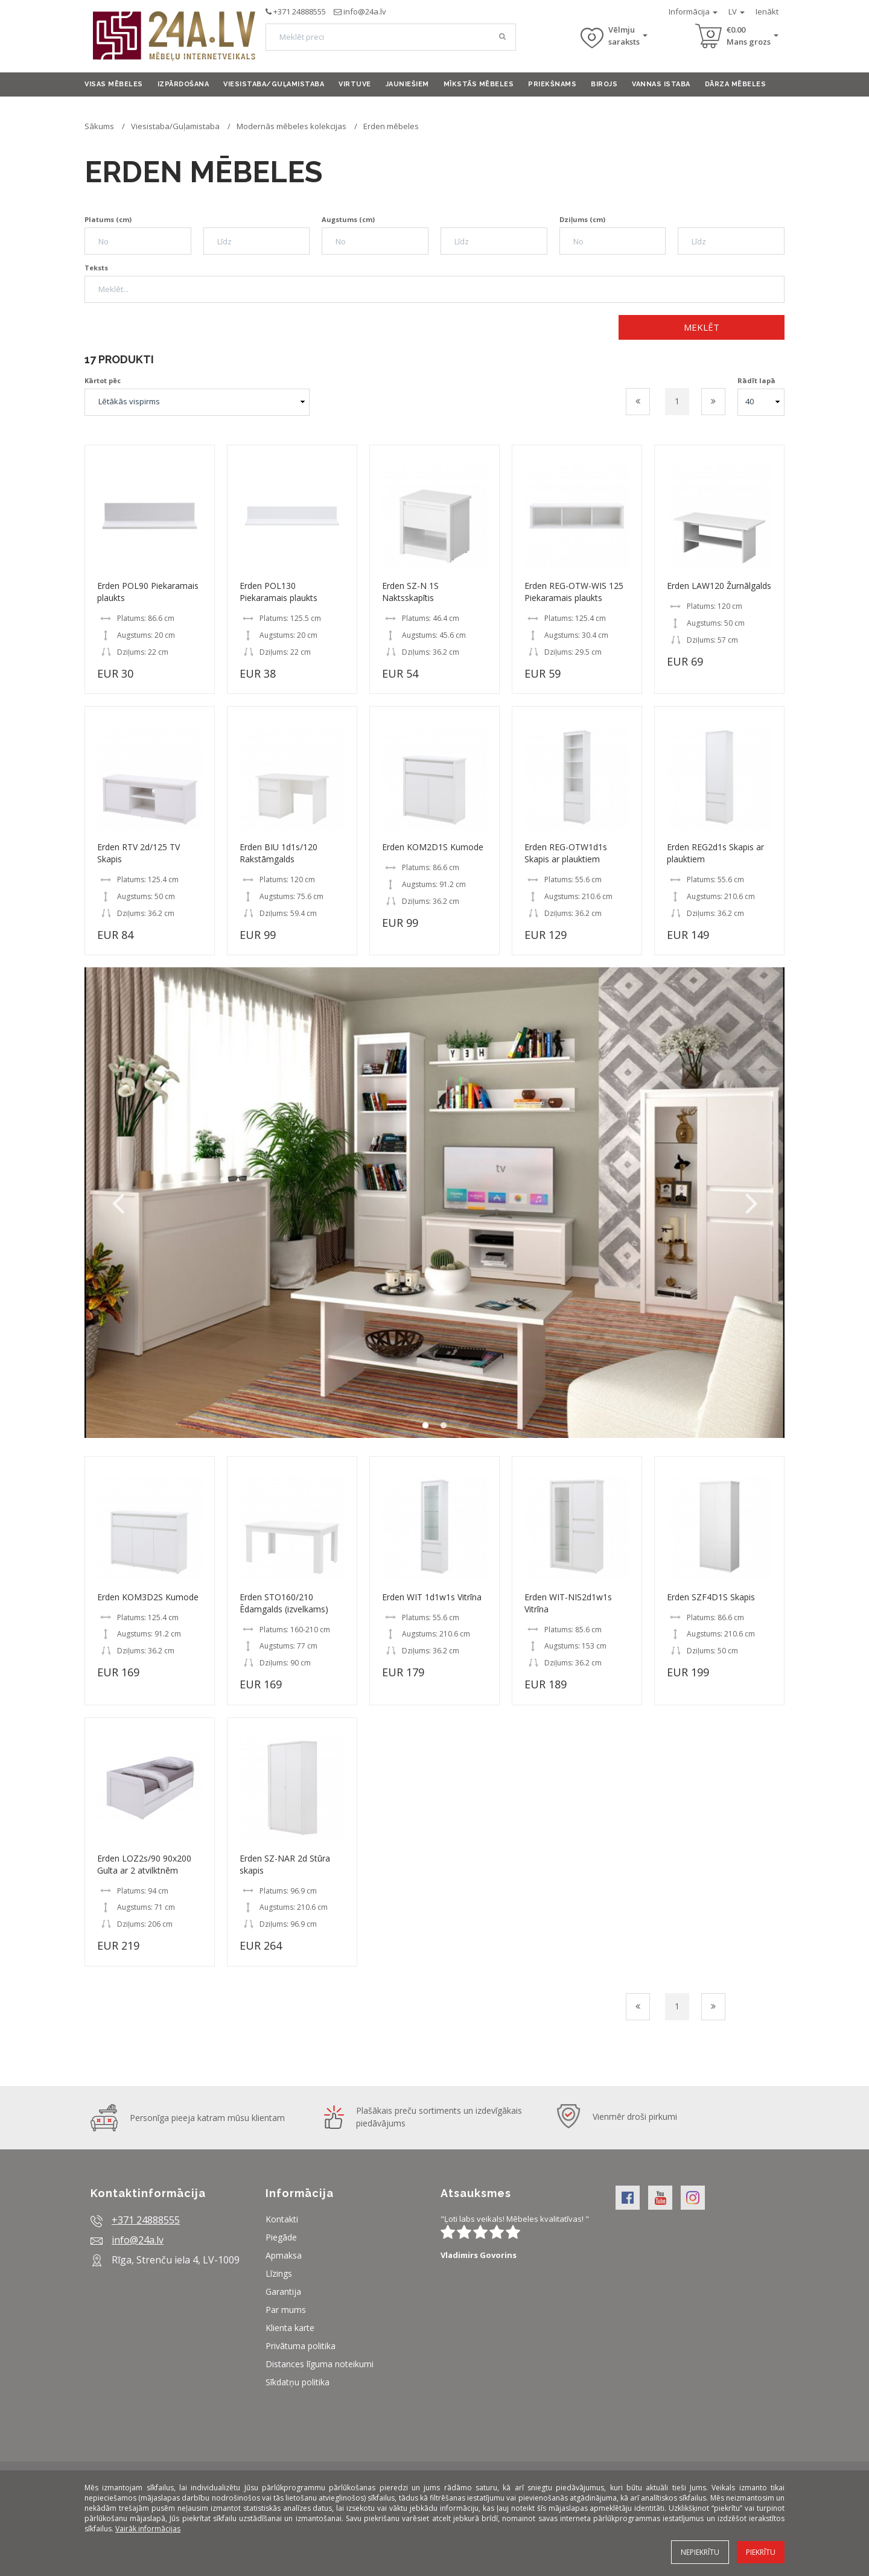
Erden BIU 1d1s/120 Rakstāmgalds (278, 853)
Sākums (99, 126)
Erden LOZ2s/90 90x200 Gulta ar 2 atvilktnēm (144, 1864)
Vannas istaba (661, 84)
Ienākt (767, 11)
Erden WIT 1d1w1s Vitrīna (432, 1597)
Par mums (286, 2309)
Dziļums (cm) (582, 219)
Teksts (96, 267)
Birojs (604, 84)
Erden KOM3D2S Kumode (148, 1597)
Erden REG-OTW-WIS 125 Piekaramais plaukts (573, 591)
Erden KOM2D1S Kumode (432, 847)
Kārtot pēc (102, 380)
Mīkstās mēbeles (479, 84)
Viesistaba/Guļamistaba (273, 84)
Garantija (283, 2291)
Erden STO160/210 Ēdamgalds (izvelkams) (284, 1603)
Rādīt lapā (756, 380)
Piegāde (281, 2237)
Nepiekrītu (700, 2552)
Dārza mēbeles (735, 84)
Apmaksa (284, 2255)
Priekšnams (552, 84)
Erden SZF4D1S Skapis (711, 1597)
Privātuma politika (301, 2346)
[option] (434, 1202)
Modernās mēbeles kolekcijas (291, 126)
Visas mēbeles (113, 84)
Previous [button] (118, 1203)
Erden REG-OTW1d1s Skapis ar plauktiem (565, 853)
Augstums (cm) (348, 219)
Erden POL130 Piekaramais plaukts (278, 591)
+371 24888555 (299, 11)
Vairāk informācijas (147, 2529)
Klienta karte (290, 2327)
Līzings (279, 2273)
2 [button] (444, 1426)
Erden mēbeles (391, 126)
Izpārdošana (183, 84)
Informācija (693, 11)
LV (736, 11)
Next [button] (751, 1203)
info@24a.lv (364, 11)
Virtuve (355, 84)
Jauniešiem (407, 84)
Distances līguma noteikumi (320, 2364)
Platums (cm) (108, 219)
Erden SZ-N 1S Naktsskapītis (410, 591)
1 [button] (425, 1426)
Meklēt (701, 327)
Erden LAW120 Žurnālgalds (719, 585)
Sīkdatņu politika (297, 2382)
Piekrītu (760, 2552)
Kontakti (282, 2219)
